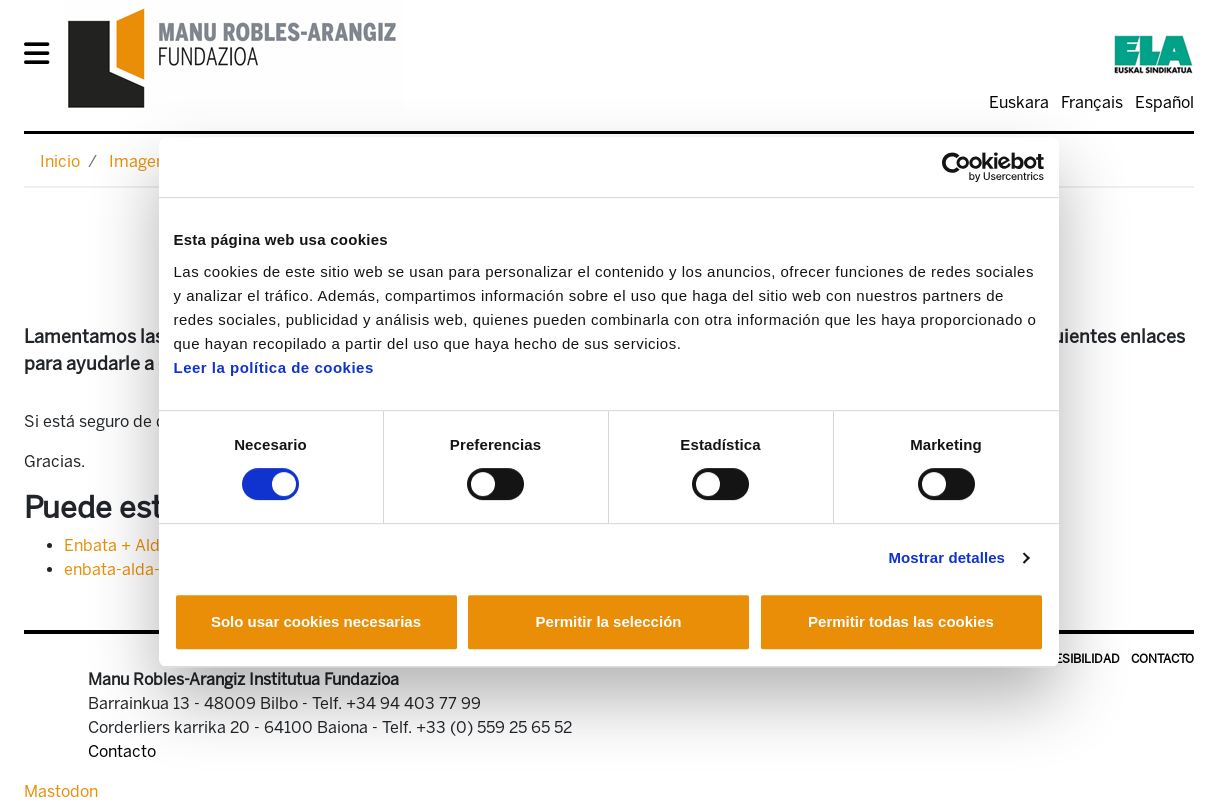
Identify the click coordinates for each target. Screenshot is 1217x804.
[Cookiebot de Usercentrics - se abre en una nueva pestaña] (956, 167)
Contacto (1162, 659)
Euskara (1019, 102)
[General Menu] (42, 57)
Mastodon (61, 791)
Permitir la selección (609, 621)
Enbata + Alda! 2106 (139, 545)
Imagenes (145, 161)
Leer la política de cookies (274, 367)
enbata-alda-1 (115, 569)
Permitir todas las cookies (901, 621)
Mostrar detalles (946, 557)
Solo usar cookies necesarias (316, 621)
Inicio (60, 161)
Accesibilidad (1075, 659)
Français (1092, 102)
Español (1164, 102)
